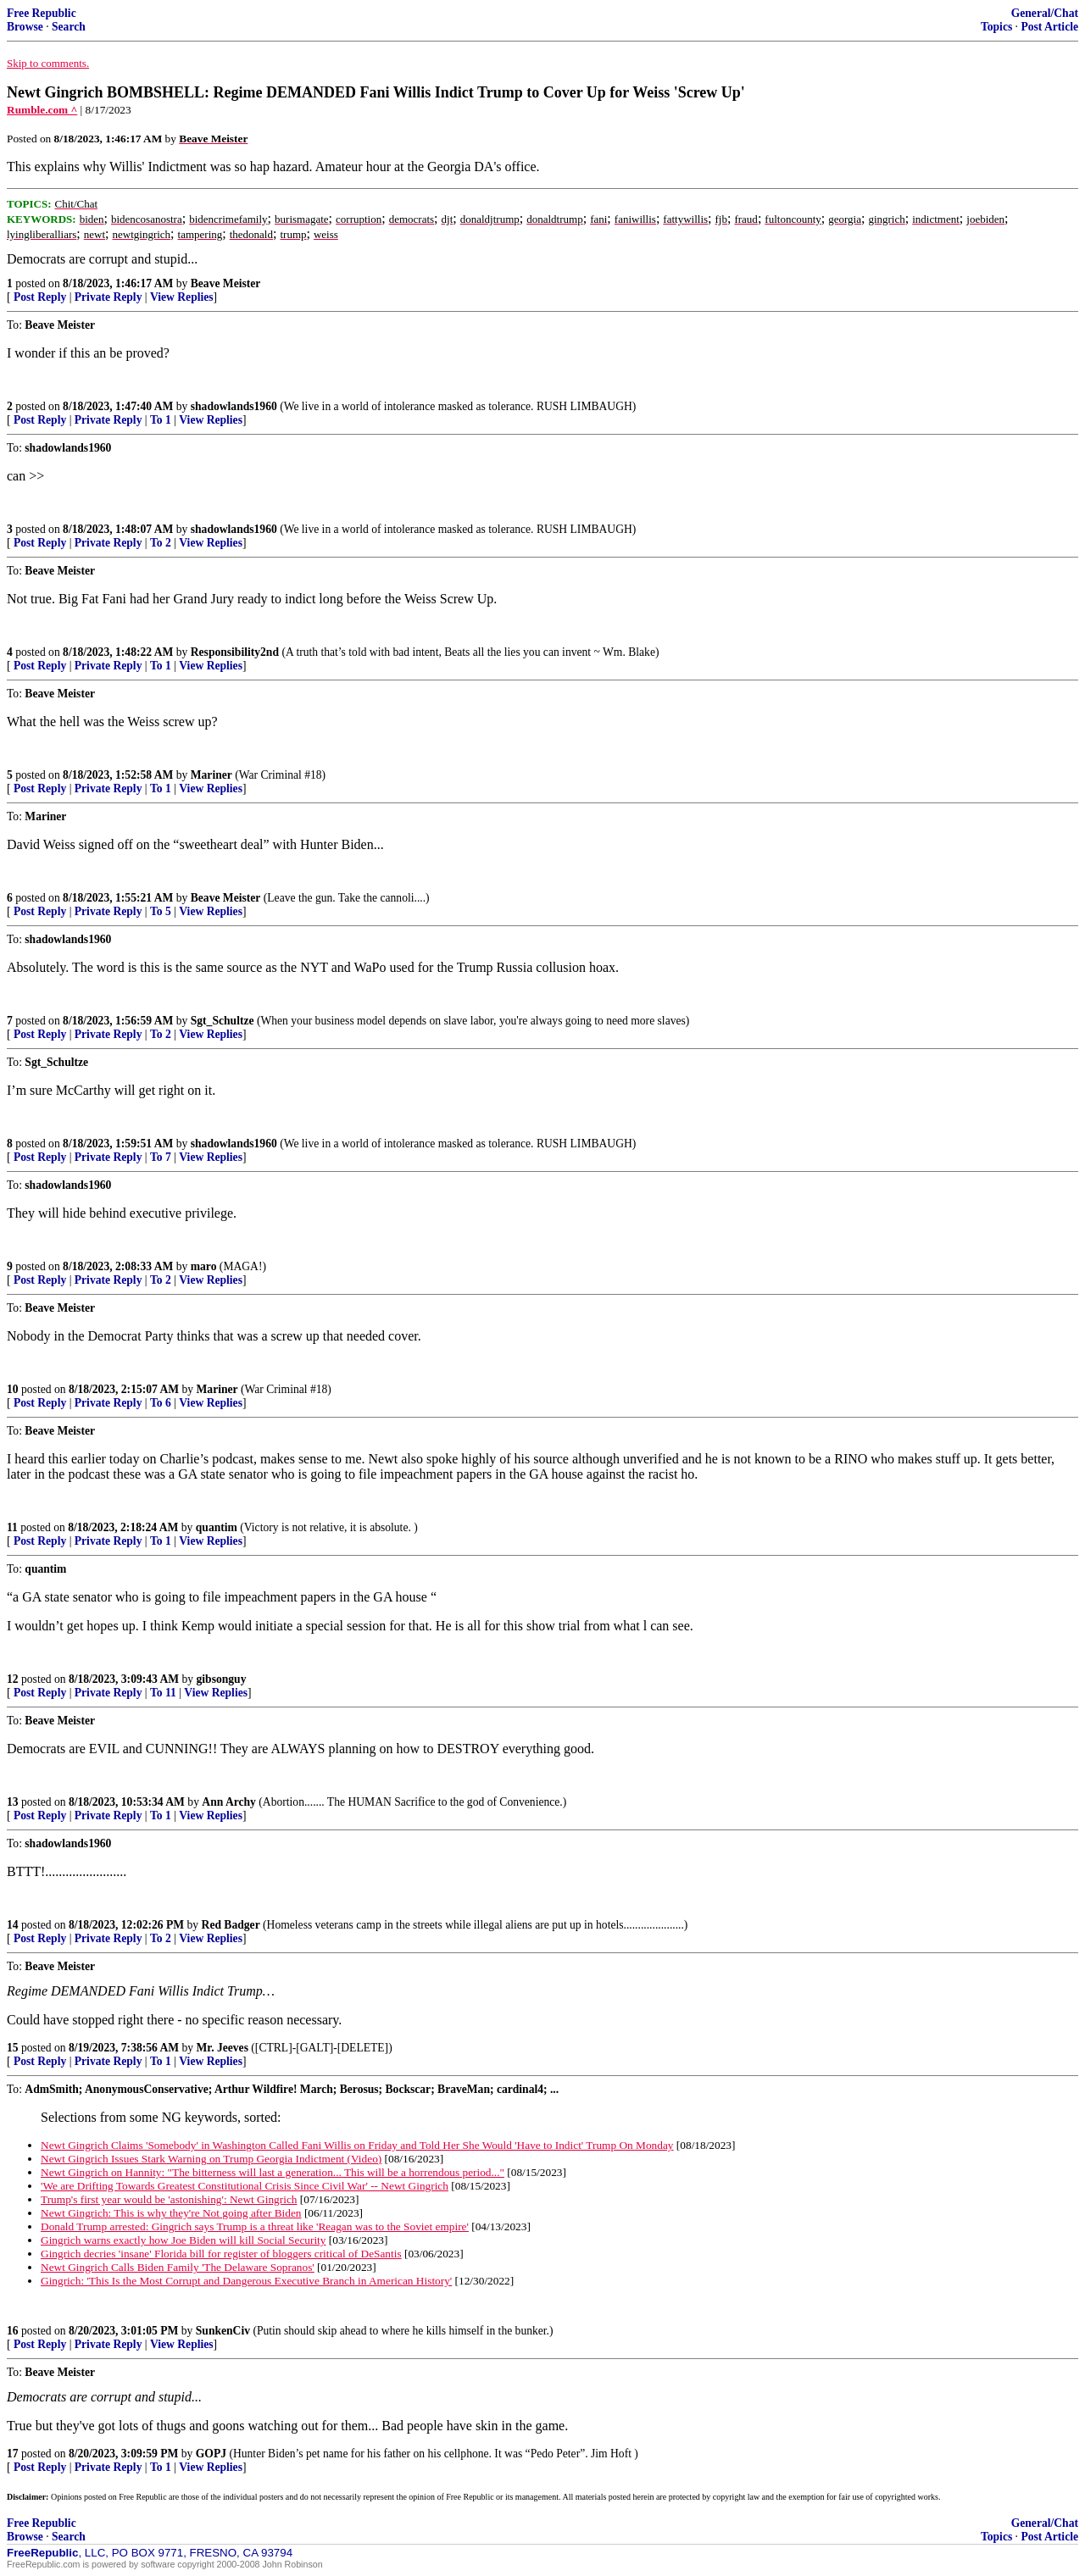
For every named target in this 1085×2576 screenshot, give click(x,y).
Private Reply (108, 297)
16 (13, 2330)
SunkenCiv (223, 2330)
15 (13, 2047)
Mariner (211, 775)
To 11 (163, 1692)
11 (12, 1527)
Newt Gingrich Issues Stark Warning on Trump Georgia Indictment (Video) (211, 2158)
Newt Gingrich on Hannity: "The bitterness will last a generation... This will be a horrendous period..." (272, 2172)
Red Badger (231, 1924)
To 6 (160, 1402)
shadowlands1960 (234, 406)
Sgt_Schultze (222, 1020)
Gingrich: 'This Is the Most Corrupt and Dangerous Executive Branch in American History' (246, 2280)
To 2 (160, 542)
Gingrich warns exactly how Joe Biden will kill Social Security (183, 2240)
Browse (25, 26)
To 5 (160, 911)
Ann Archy (229, 1802)
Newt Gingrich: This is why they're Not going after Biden (171, 2213)
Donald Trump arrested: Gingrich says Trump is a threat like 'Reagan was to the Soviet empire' (255, 2226)
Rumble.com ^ (42, 109)
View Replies (182, 297)
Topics (996, 26)
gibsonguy (222, 1679)
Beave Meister (226, 283)
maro (204, 1266)
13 (13, 1802)
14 (13, 1924)
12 (13, 1679)
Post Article (1049, 26)
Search (69, 26)
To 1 (160, 420)
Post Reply (40, 297)
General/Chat (1044, 13)
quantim (216, 1527)
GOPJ (211, 2453)
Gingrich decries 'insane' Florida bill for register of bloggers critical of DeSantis (221, 2253)
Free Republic (41, 13)
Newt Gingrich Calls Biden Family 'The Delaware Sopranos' (177, 2267)
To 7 (160, 1157)
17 (13, 2453)
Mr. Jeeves (222, 2047)
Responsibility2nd (235, 652)
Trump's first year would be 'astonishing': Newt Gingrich (169, 2199)
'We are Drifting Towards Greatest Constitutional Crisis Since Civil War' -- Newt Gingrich (244, 2185)
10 (13, 1389)
